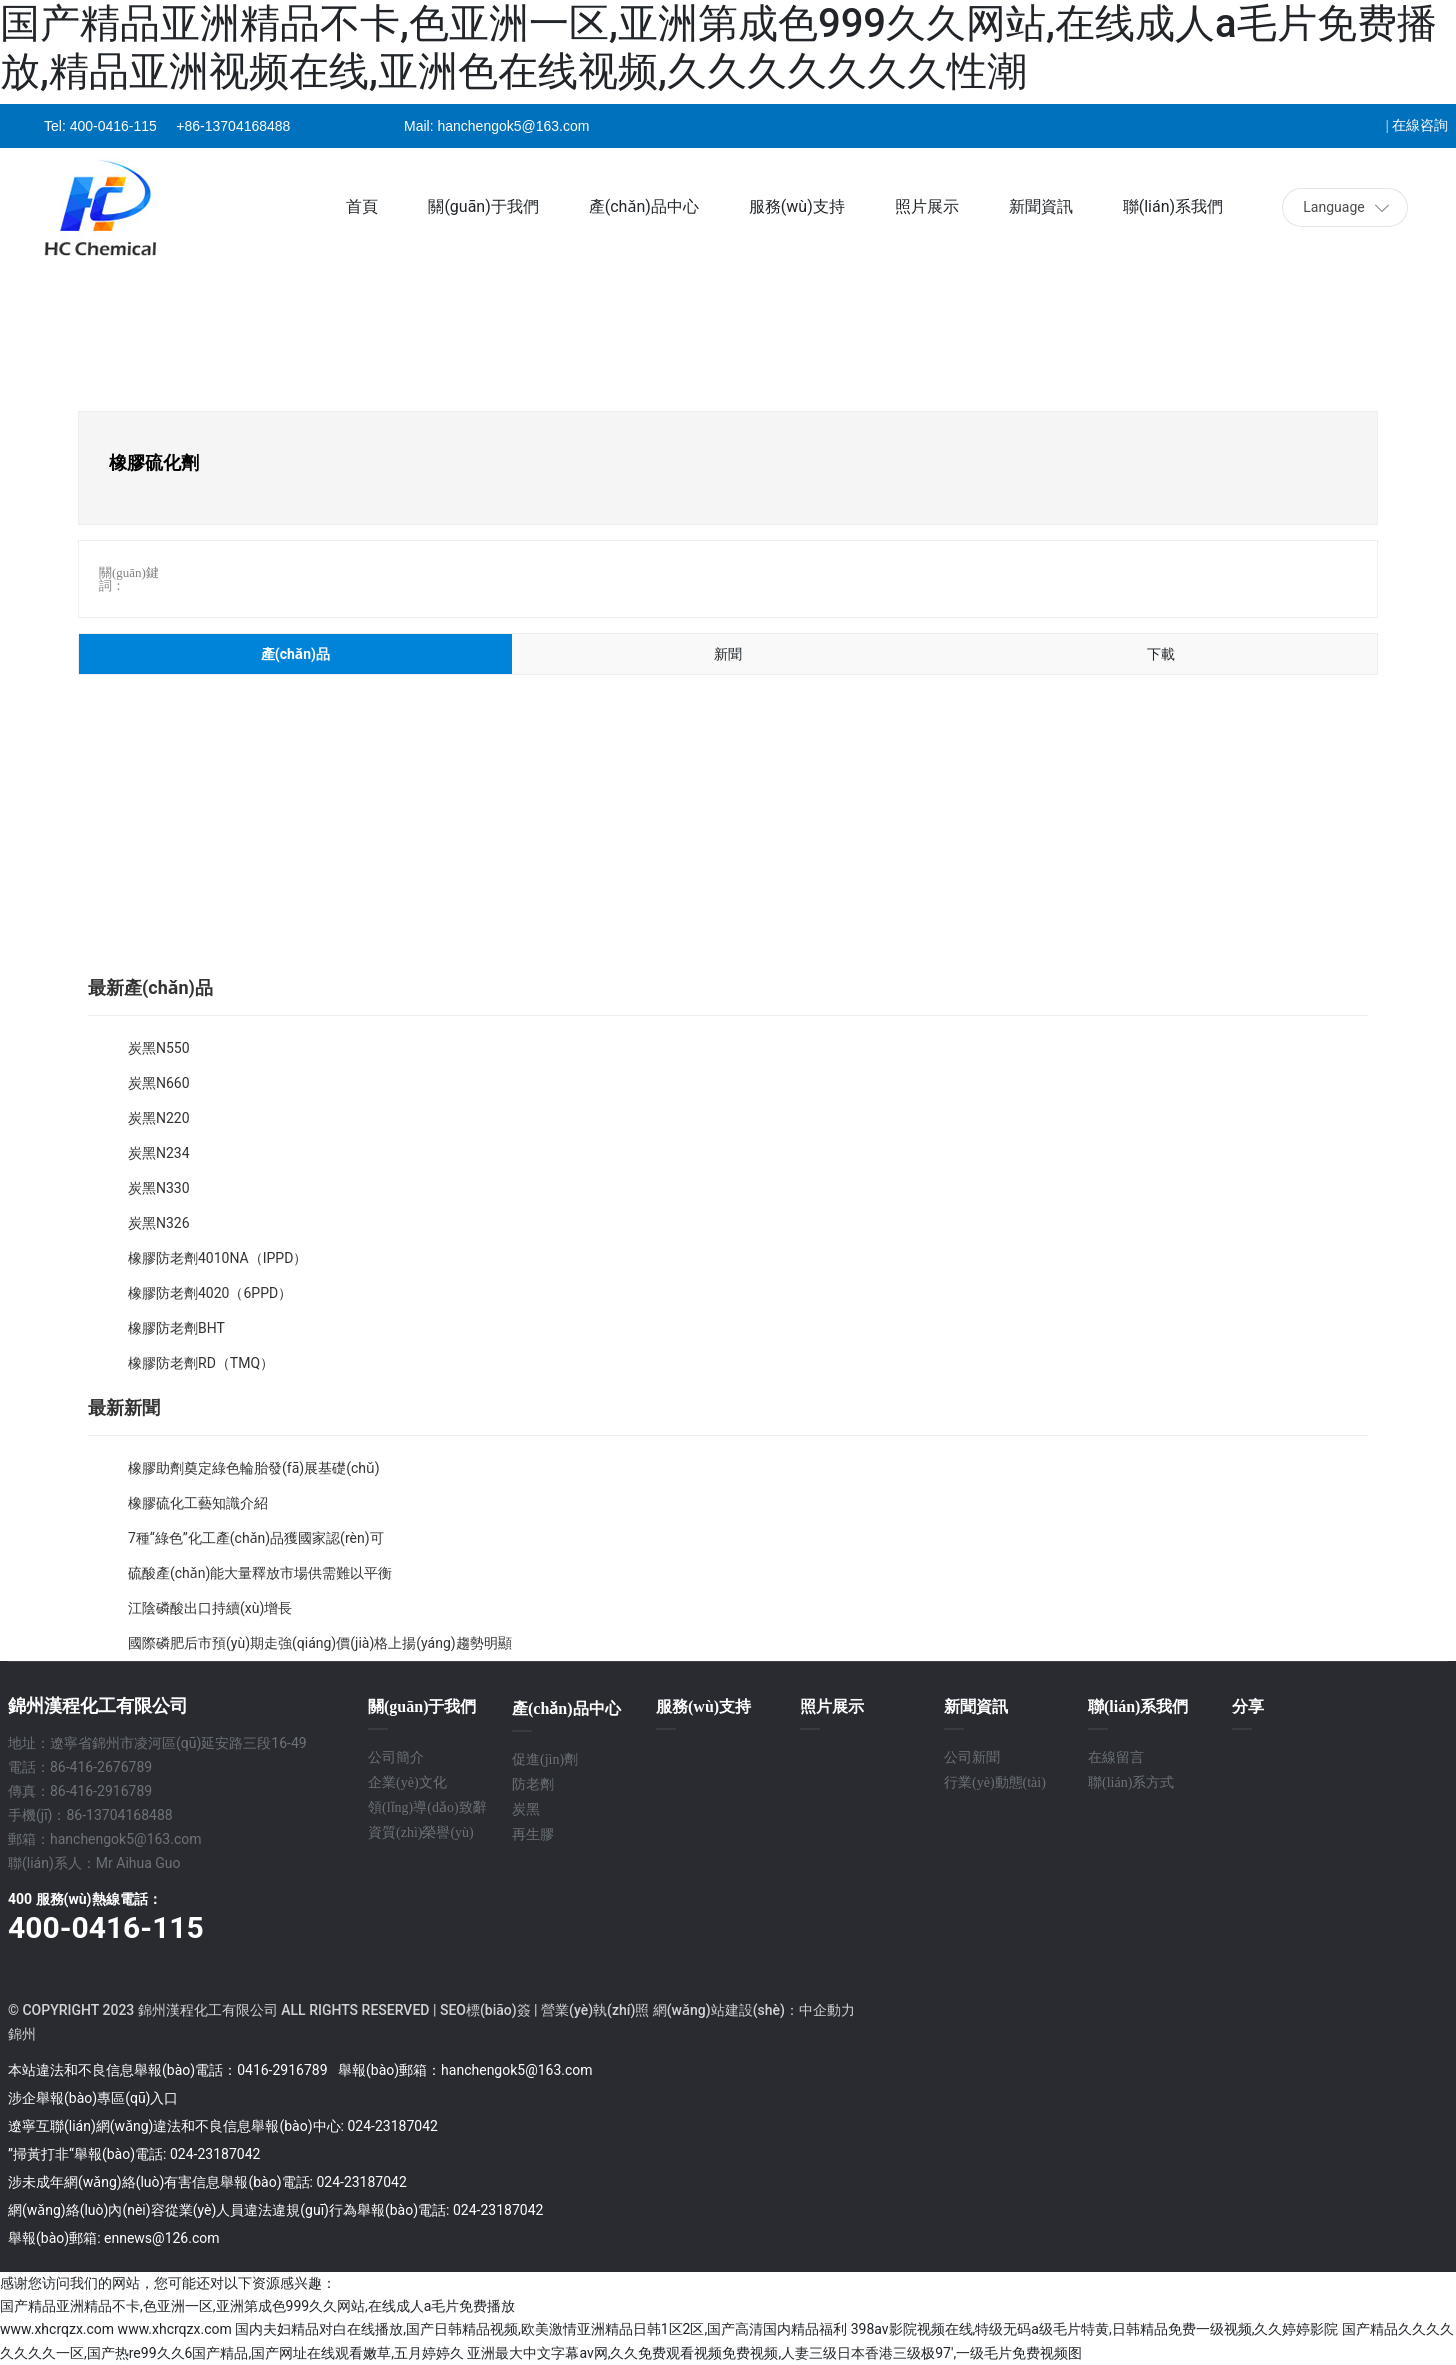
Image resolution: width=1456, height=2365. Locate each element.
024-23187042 (392, 2126)
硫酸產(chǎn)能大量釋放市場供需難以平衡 (260, 1573)
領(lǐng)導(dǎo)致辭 (427, 1807)
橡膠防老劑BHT (176, 1328)
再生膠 (533, 1834)
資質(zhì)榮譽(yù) (421, 1832)
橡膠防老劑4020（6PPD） (210, 1293)
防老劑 (533, 1784)
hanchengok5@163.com (513, 126)
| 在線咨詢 (1417, 125)
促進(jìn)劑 (547, 1759)
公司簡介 (396, 1757)
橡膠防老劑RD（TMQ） (201, 1363)
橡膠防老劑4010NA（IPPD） (217, 1258)
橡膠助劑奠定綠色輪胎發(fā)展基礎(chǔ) (254, 1468)
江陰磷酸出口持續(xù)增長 (210, 1608)
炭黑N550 (159, 1048)
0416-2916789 (282, 2070)
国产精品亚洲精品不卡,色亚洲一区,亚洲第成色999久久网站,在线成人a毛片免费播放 (257, 2306)
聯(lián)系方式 (1131, 1782)
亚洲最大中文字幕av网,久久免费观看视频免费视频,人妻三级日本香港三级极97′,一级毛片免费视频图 (774, 2353)
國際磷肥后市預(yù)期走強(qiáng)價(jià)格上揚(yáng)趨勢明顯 (320, 1643)
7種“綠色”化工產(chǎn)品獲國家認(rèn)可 (256, 1538)
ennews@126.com (162, 2238)
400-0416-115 (113, 126)
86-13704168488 (119, 1815)
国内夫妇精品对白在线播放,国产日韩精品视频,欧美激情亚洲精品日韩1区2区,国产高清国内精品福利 (541, 2329)
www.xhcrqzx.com (57, 2329)
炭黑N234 (159, 1153)
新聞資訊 (976, 1706)
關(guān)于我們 (422, 1706)
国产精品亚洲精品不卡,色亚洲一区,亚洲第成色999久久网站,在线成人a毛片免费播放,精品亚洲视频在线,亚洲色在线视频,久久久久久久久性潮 (718, 47)
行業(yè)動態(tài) (995, 1782)
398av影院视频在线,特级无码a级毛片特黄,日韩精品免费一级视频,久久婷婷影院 (1095, 2329)
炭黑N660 (159, 1083)
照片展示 (832, 1706)
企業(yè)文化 (407, 1782)
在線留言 (1116, 1757)
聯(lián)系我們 (1138, 1706)
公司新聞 (972, 1757)
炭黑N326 (159, 1223)
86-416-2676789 (101, 1767)
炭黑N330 (159, 1188)
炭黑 (526, 1809)
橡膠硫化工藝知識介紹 (198, 1503)
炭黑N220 (159, 1118)
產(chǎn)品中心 (566, 1708)
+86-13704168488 (233, 126)
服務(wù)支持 (703, 1706)
